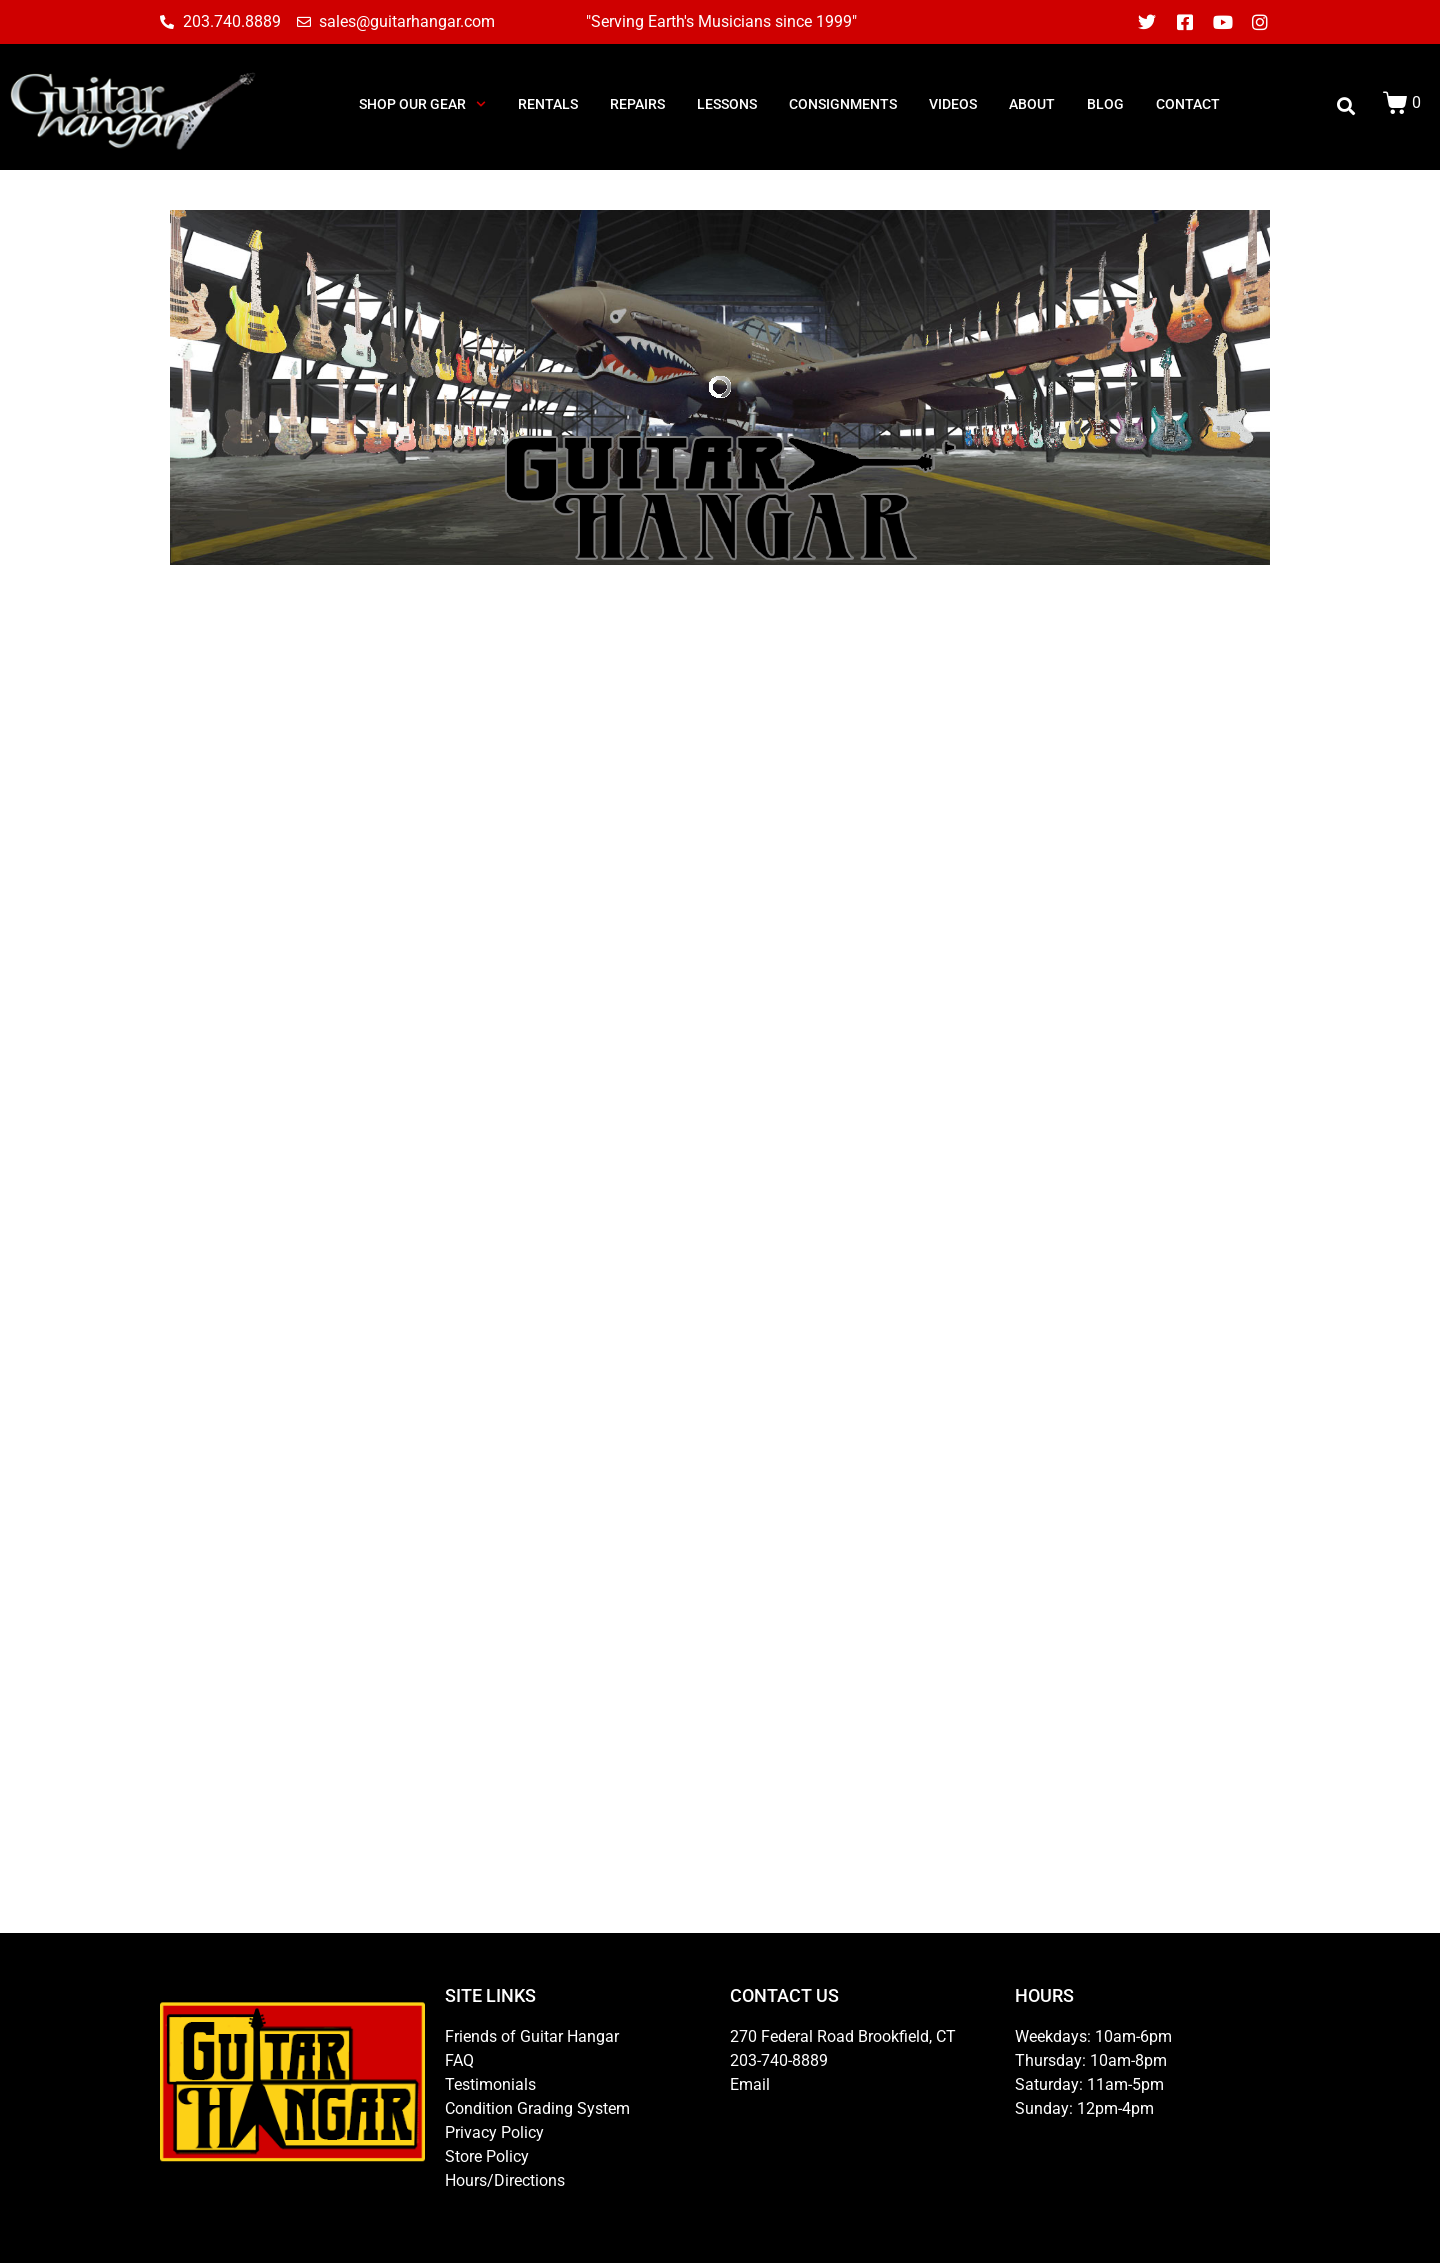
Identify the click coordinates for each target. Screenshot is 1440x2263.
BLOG (1105, 104)
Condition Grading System (537, 2108)
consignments (843, 104)
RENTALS (548, 104)
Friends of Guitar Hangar (532, 2036)
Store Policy (487, 2156)
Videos (953, 104)
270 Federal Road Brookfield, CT (843, 2036)
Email (750, 2084)
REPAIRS (637, 104)
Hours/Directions (505, 2180)
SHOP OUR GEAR (422, 104)
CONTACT (1188, 104)
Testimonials (490, 2084)
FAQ (459, 2060)
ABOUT (1032, 104)
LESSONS (727, 104)
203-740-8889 (779, 2060)
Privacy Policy (494, 2132)
